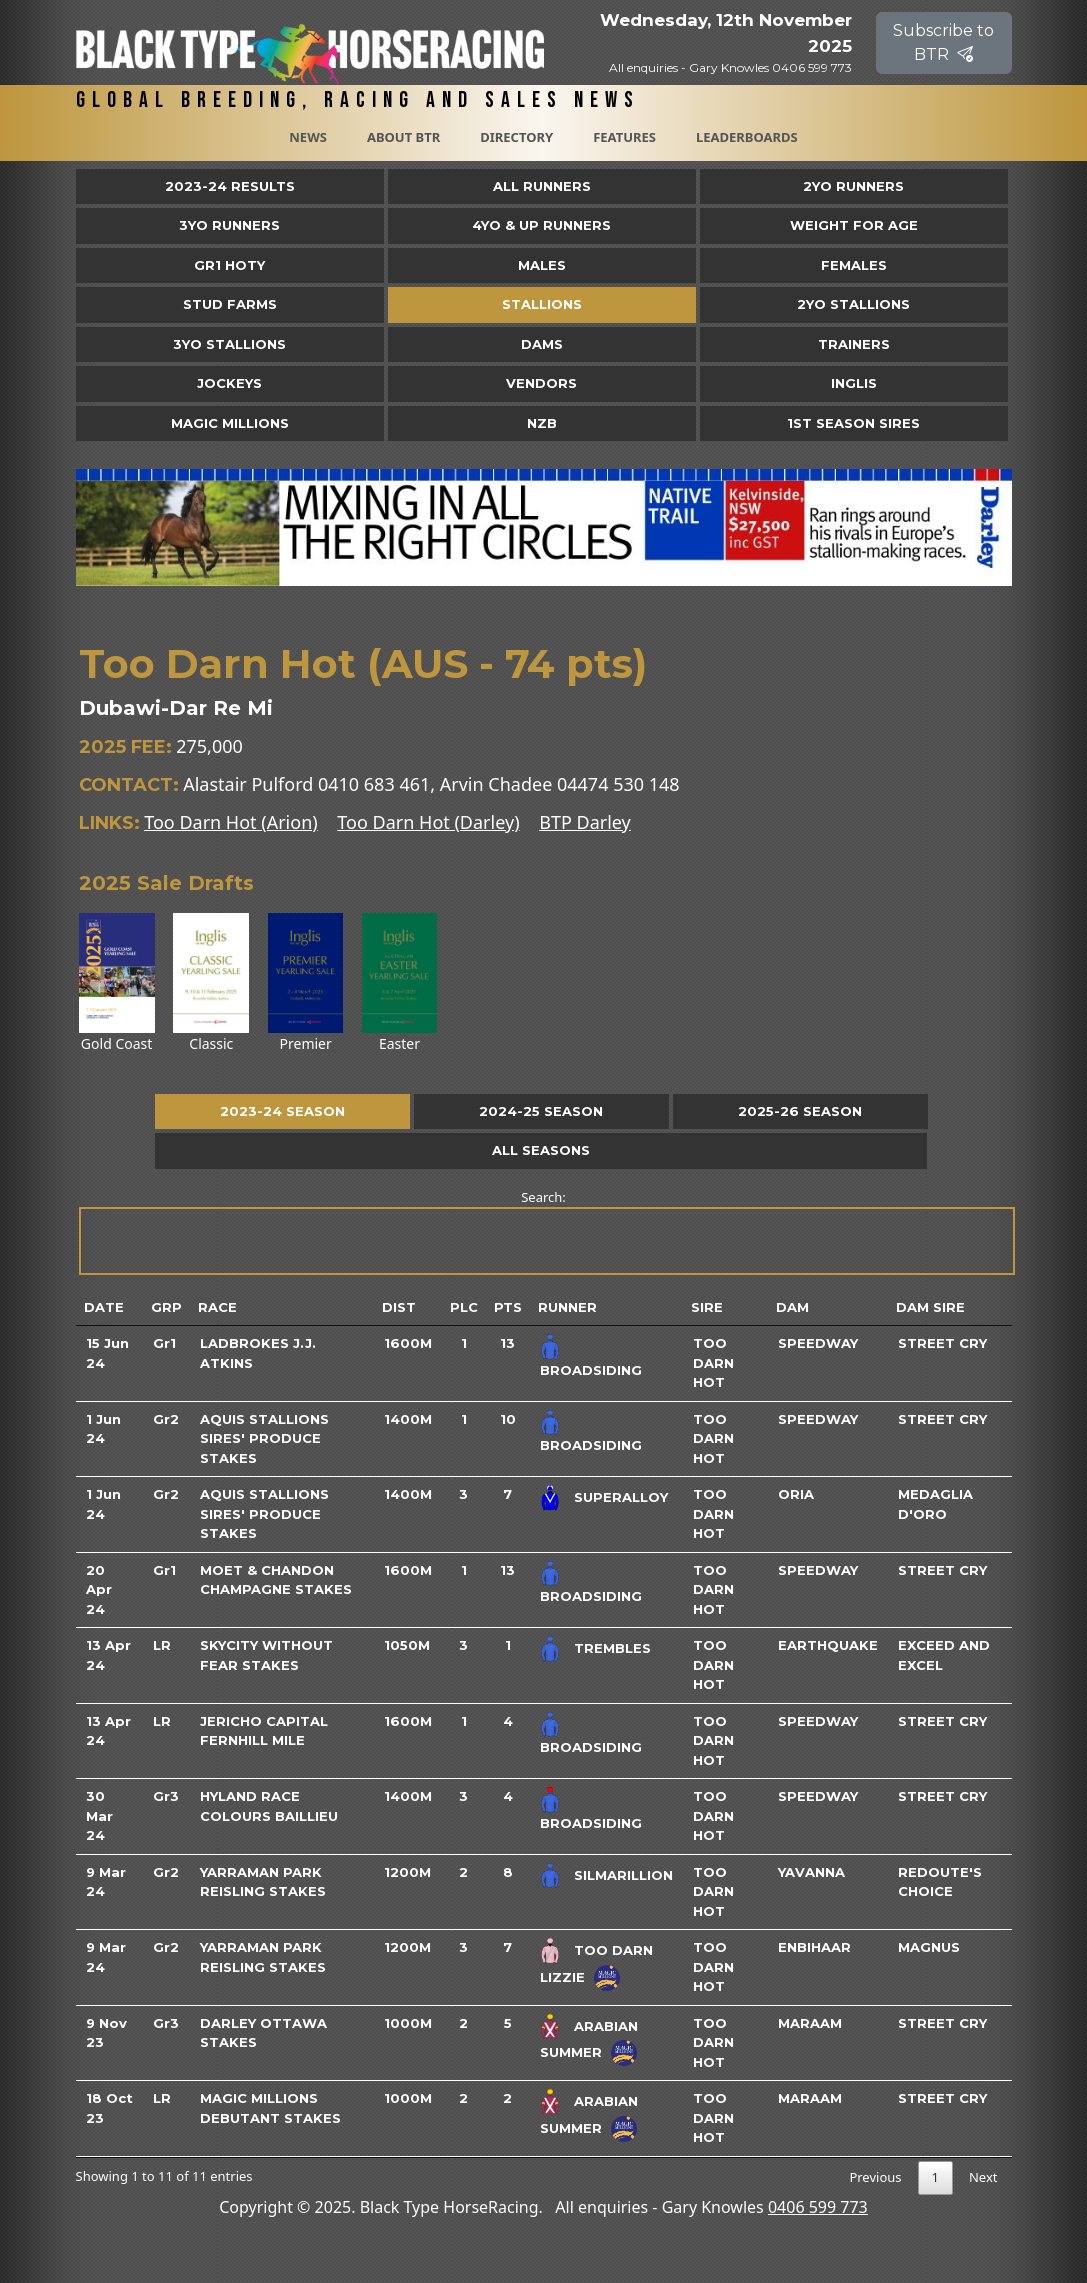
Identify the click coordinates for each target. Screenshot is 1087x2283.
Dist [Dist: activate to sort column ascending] (399, 1307)
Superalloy (621, 1497)
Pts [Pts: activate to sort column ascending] (508, 1307)
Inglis (854, 383)
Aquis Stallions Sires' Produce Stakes (264, 1438)
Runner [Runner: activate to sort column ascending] (567, 1307)
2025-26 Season (800, 1111)
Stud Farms (230, 304)
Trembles (612, 1648)
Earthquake (828, 1645)
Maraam (810, 2023)
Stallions (542, 304)
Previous (875, 2177)
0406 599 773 (818, 2207)
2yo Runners (853, 186)
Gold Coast (117, 983)
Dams (542, 344)
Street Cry (942, 1343)
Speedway (818, 1343)
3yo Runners (229, 225)
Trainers (854, 344)
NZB (542, 423)
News (308, 137)
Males (542, 265)
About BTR (403, 137)
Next (983, 2177)
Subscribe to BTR (943, 42)
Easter (399, 983)
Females (854, 265)
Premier (305, 983)
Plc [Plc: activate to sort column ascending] (464, 1307)
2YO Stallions (853, 304)
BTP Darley (585, 822)
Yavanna (811, 1872)
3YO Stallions (229, 344)
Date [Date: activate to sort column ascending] (104, 1307)
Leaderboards (747, 137)
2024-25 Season (541, 1111)
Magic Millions (230, 423)
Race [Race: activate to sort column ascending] (217, 1307)
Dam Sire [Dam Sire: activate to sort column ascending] (930, 1307)
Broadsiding (591, 1370)
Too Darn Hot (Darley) (428, 822)
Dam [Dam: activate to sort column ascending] (792, 1307)
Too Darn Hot (713, 1362)
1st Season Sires (853, 423)
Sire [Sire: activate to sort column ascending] (707, 1307)
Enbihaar (814, 1947)
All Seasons (541, 1150)
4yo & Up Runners (541, 225)
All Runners (542, 186)
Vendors (541, 383)
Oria (796, 1494)
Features (624, 137)
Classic (211, 983)
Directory (516, 137)
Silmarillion (623, 1874)
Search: (545, 1231)
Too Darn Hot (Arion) (230, 822)
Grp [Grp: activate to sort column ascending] (166, 1307)
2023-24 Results (230, 186)
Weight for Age (854, 225)
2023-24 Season (282, 1111)
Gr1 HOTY (229, 265)
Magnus (929, 1947)
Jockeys (229, 383)
